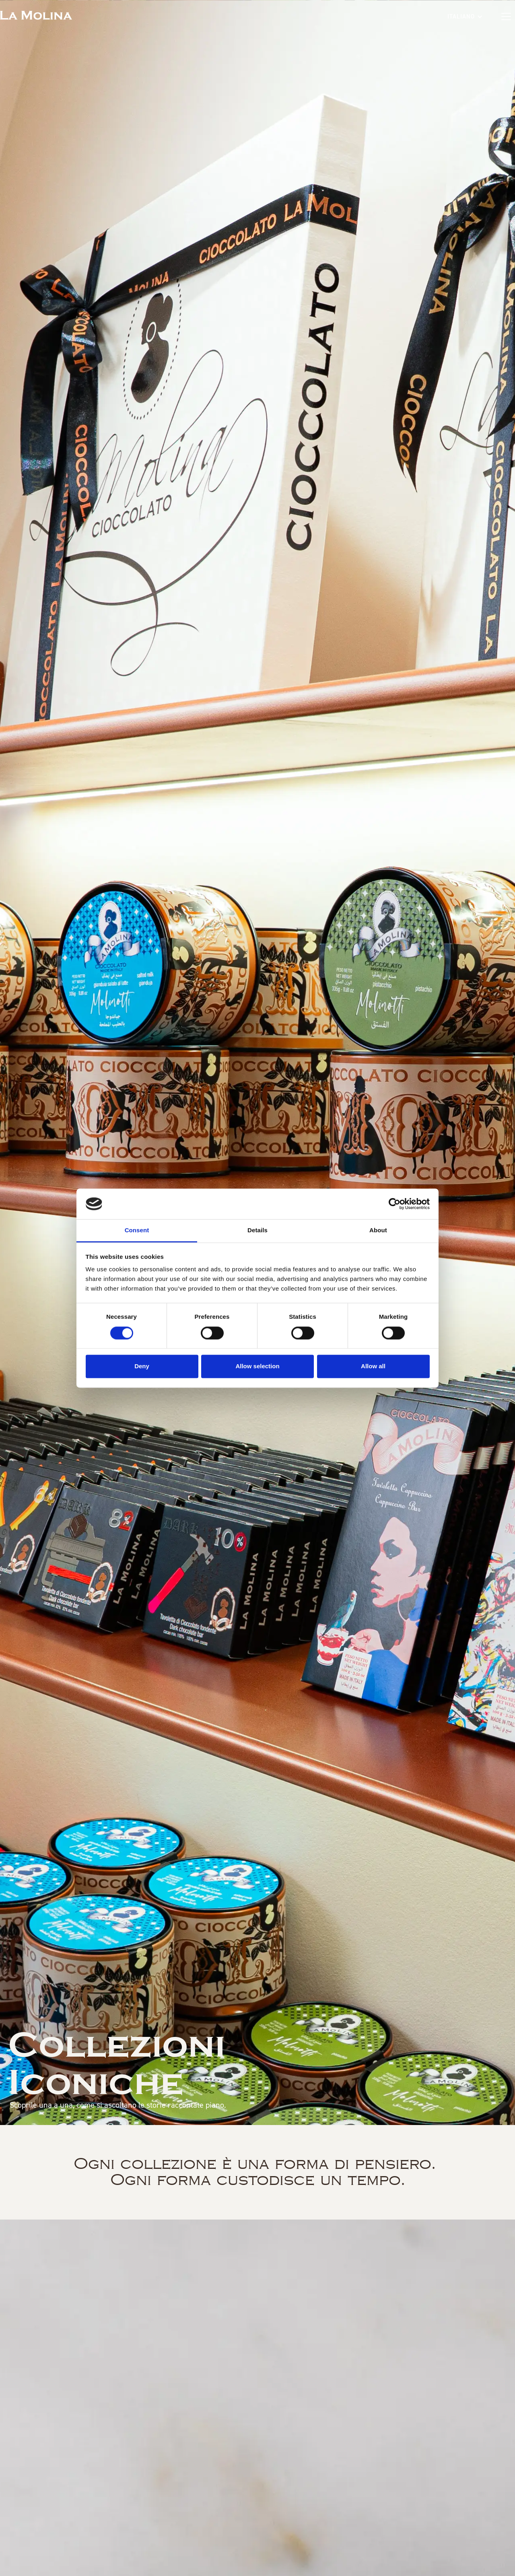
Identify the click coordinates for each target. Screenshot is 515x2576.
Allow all (373, 1366)
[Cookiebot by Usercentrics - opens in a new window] (394, 1204)
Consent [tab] (137, 1230)
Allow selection (257, 1366)
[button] (465, 16)
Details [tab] (257, 1230)
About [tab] (378, 1230)
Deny (141, 1366)
